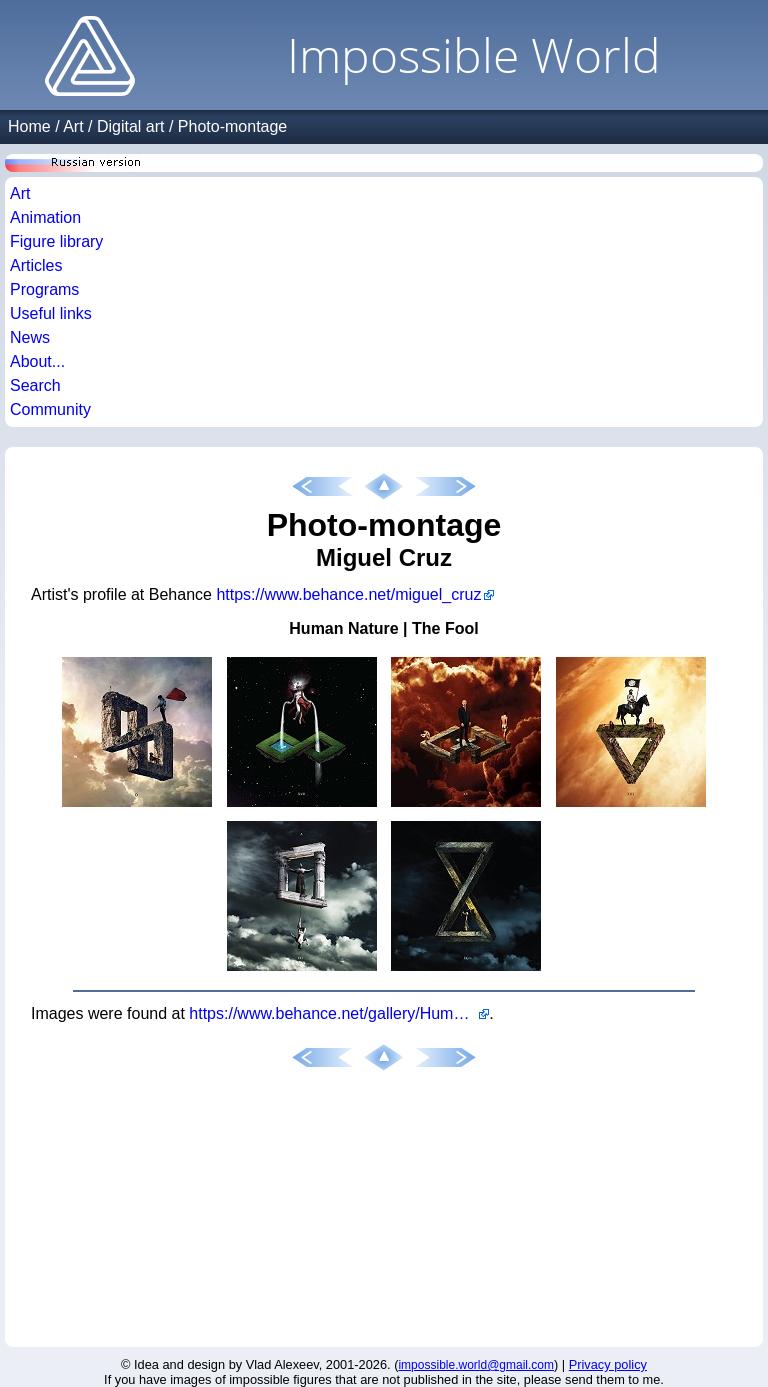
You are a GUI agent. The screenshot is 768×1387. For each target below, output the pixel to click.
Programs (44, 289)
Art (73, 126)
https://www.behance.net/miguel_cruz (348, 594)
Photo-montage (232, 126)
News (30, 337)
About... (37, 361)
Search (35, 385)
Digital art (131, 126)
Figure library (56, 241)
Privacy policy (608, 1364)
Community (50, 409)
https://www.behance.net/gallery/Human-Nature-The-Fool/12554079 (339, 1013)
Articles (36, 265)
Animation (45, 217)
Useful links (51, 313)
